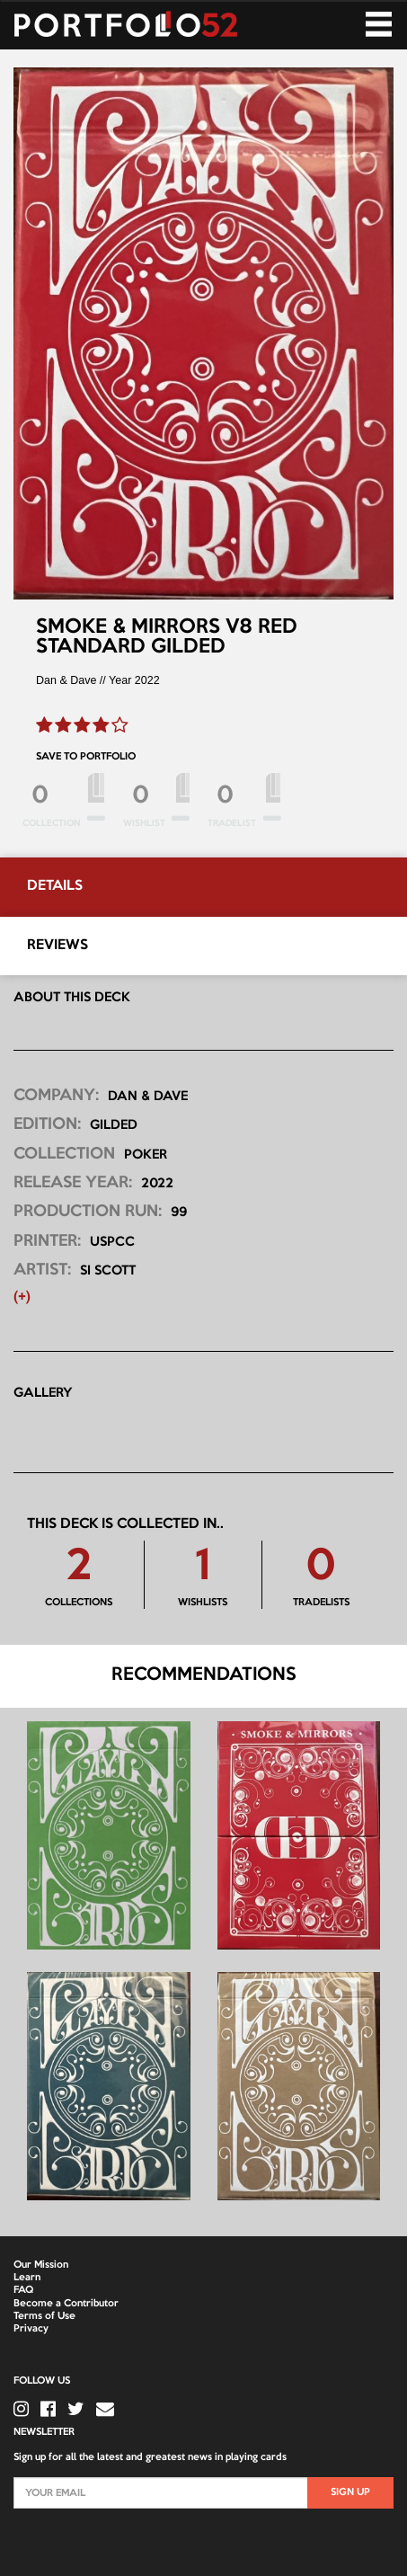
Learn (26, 2277)
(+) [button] (22, 1297)
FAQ (23, 2290)
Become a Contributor (66, 2303)
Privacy (31, 2328)
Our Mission (40, 2265)
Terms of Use (44, 2316)
